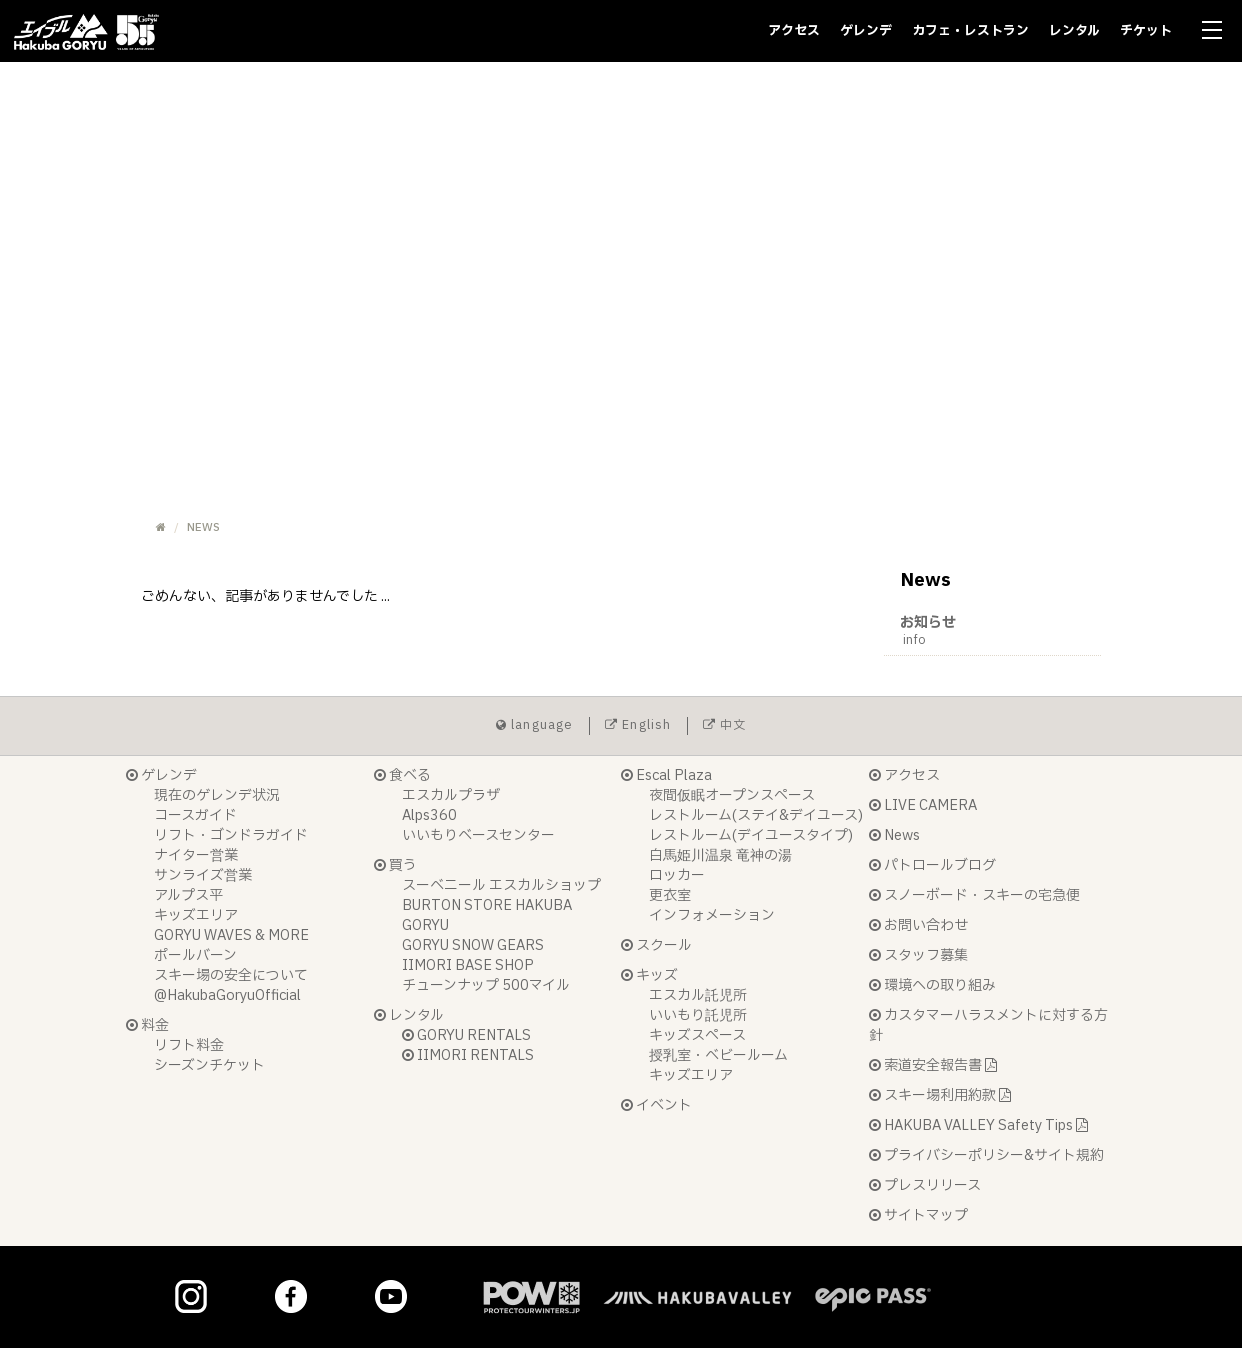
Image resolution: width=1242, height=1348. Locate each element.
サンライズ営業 (203, 875)
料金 (147, 1025)
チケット (1146, 31)
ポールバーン (195, 955)
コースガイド (195, 815)
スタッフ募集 (918, 955)
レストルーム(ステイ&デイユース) (756, 815)
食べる (402, 775)
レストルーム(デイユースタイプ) (751, 835)
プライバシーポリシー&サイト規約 (986, 1155)
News (894, 835)
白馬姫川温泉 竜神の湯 (720, 855)
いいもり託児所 (698, 1015)
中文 (725, 725)
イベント (656, 1105)
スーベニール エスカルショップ (501, 885)
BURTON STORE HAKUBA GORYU (487, 915)
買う (395, 865)
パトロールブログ (932, 865)
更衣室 (670, 895)
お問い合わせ (918, 925)
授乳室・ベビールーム (718, 1055)
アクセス (794, 31)
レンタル (1074, 31)
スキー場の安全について (231, 975)
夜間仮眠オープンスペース (732, 795)
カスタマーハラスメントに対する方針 (988, 1025)
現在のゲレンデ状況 (217, 795)
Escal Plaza (666, 775)
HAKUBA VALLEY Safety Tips (978, 1125)
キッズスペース (697, 1035)
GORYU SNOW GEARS (473, 945)
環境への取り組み (932, 985)
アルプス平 (188, 895)
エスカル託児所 (698, 995)
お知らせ (1001, 630)
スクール (656, 945)
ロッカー (677, 875)
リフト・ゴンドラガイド (231, 835)
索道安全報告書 (933, 1065)
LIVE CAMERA (923, 805)
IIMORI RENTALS (468, 1055)
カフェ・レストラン (970, 31)
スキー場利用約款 (940, 1095)
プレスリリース (925, 1185)
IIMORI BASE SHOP (468, 965)
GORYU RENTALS (466, 1035)
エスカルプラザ (451, 795)
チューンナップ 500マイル (486, 985)
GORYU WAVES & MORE (231, 935)
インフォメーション (712, 915)
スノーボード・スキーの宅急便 (974, 895)
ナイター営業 (196, 855)
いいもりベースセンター (478, 835)
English (638, 725)
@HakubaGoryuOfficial (227, 995)
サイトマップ (918, 1215)
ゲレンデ (866, 31)
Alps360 (429, 815)
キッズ (649, 975)
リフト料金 (189, 1045)
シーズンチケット (209, 1065)
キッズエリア (196, 915)
